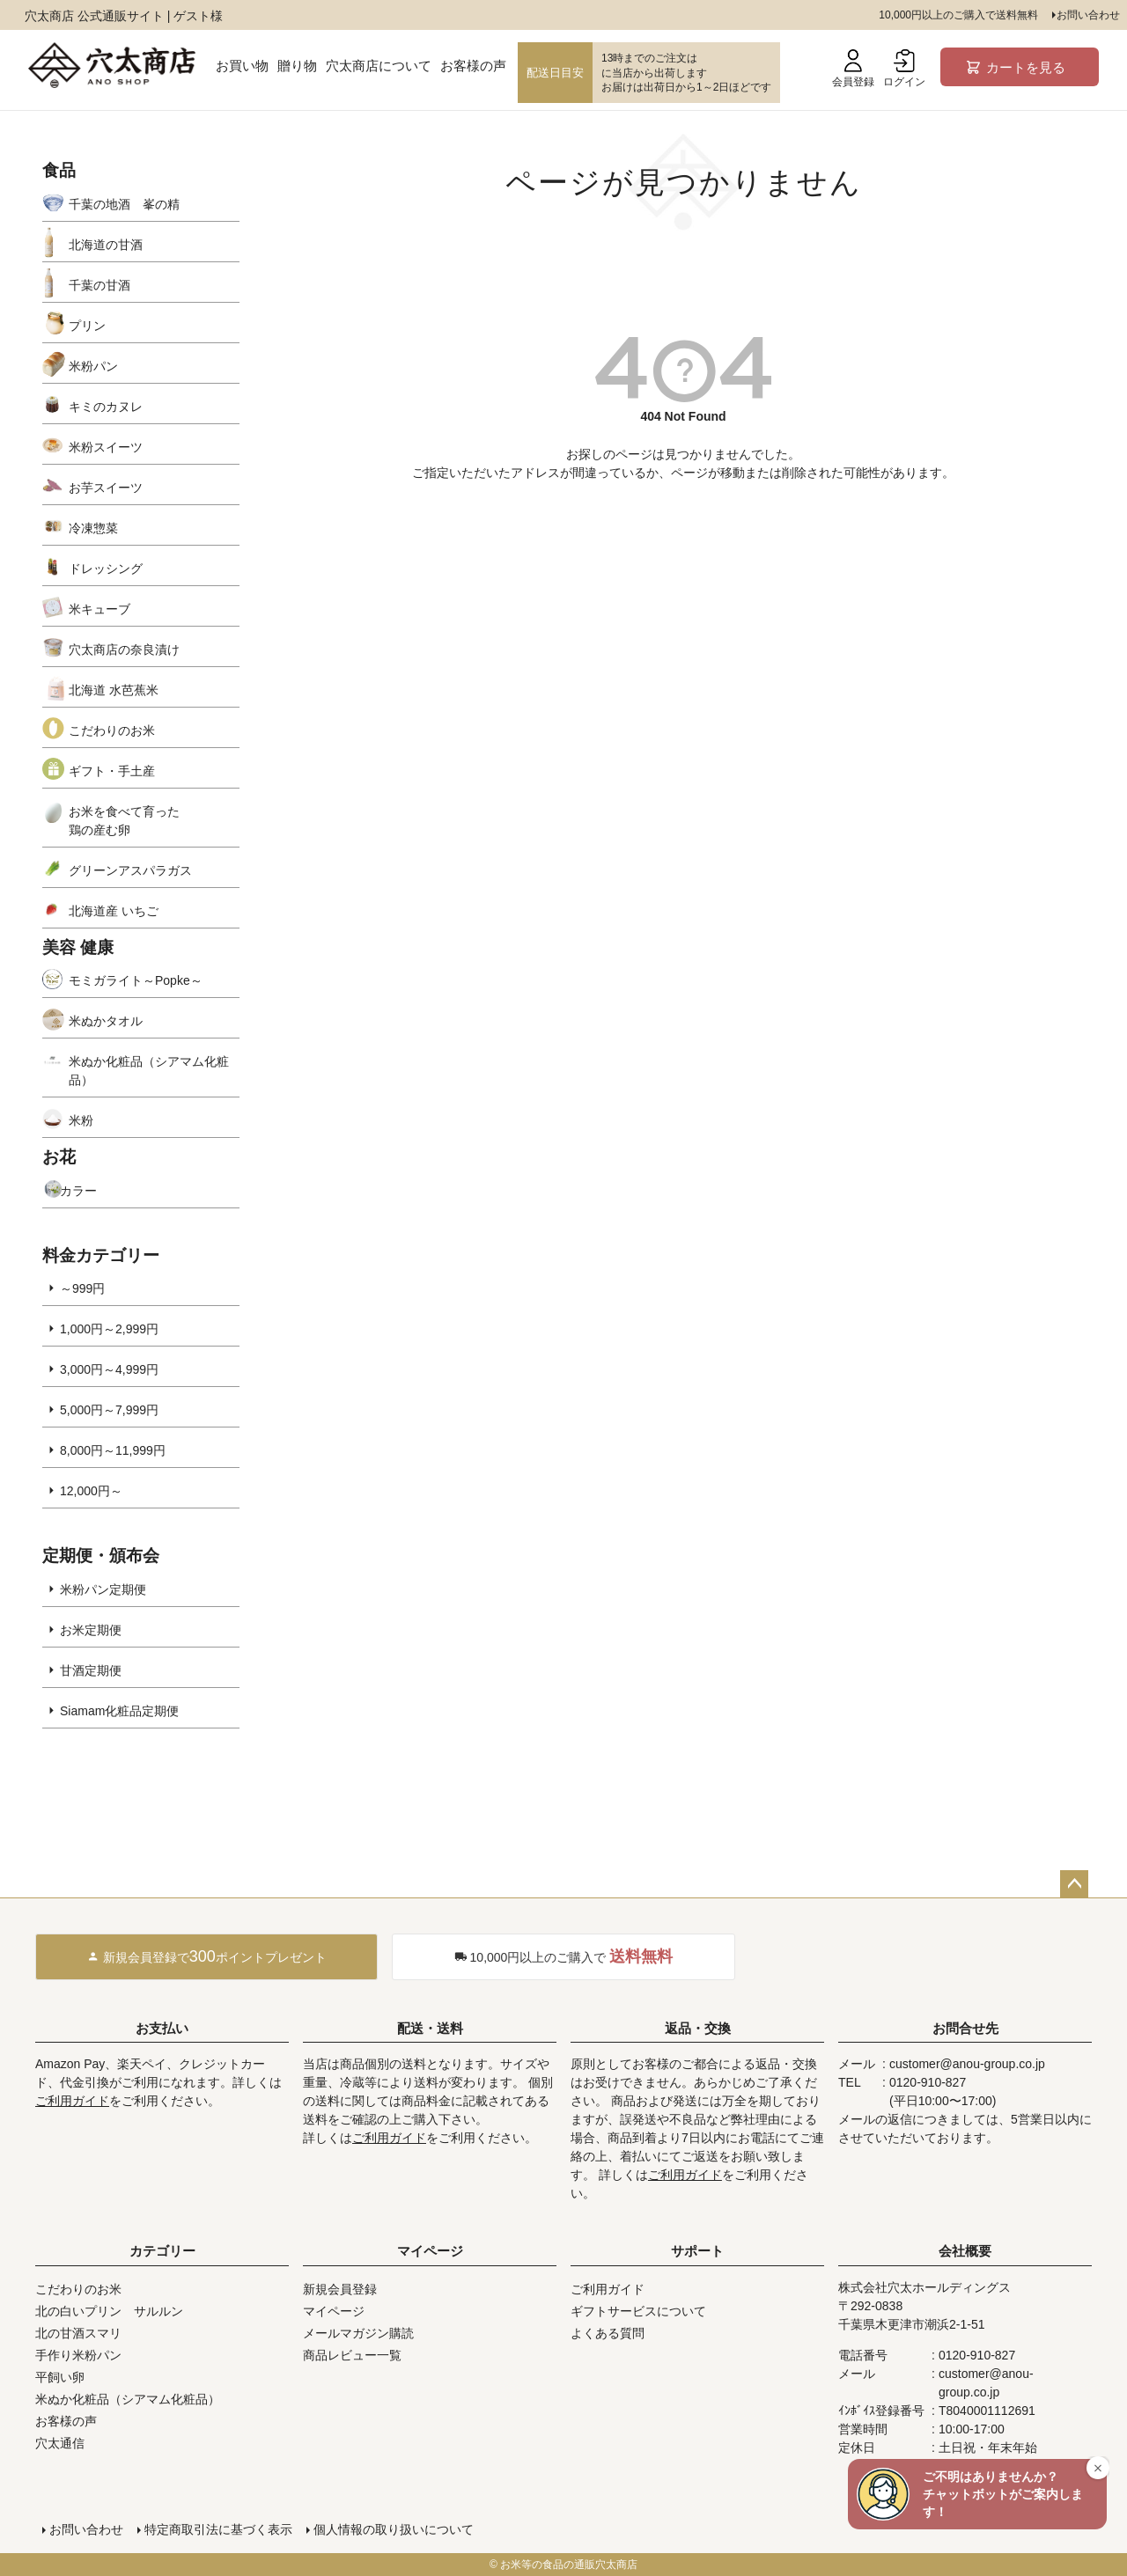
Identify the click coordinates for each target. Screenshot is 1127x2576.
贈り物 (297, 65)
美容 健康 (78, 947)
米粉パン (93, 366)
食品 (59, 170)
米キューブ (99, 609)
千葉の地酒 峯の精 (124, 204)
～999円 (82, 1288)
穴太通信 (60, 2443)
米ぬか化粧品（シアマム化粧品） (149, 1070)
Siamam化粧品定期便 (119, 1711)
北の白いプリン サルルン (109, 2311)
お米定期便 (91, 1630)
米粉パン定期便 (103, 1589)
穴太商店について (378, 65)
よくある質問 (608, 2333)
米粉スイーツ (106, 447)
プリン (87, 326)
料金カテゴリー (100, 1255)
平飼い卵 (60, 2377)
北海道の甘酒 (106, 245)
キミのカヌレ (106, 407)
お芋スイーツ (106, 488)
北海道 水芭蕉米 (113, 690)
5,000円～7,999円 (109, 1410)
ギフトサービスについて (638, 2311)
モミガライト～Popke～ (136, 980)
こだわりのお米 (112, 730)
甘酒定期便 (91, 1670)
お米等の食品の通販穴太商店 (568, 2564)
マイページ (430, 2250)
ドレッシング (106, 568)
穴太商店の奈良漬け (124, 649)
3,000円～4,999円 (109, 1369)
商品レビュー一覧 (352, 2355)
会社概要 (965, 2250)
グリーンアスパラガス (130, 870)
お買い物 (242, 65)
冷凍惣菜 (93, 528)
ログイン (904, 68)
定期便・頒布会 (100, 1555)
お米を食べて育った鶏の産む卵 (124, 820)
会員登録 (853, 68)
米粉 (81, 1120)
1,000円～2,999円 (109, 1329)
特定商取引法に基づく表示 (218, 2529)
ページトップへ (1074, 1884)
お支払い (162, 2028)
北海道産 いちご (113, 911)
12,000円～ (91, 1491)
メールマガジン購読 (358, 2333)
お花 (59, 1157)
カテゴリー (162, 2250)
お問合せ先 (965, 2028)
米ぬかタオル (106, 1021)
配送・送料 (430, 2028)
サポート (697, 2250)
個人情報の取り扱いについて (393, 2529)
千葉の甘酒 (99, 285)
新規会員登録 (340, 2289)
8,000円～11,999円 (113, 1450)
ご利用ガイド (72, 2101)
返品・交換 (698, 2028)
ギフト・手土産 (112, 771)
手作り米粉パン (78, 2355)
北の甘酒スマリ (78, 2333)
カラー (78, 1191)
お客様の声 (473, 65)
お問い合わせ (1088, 15)
